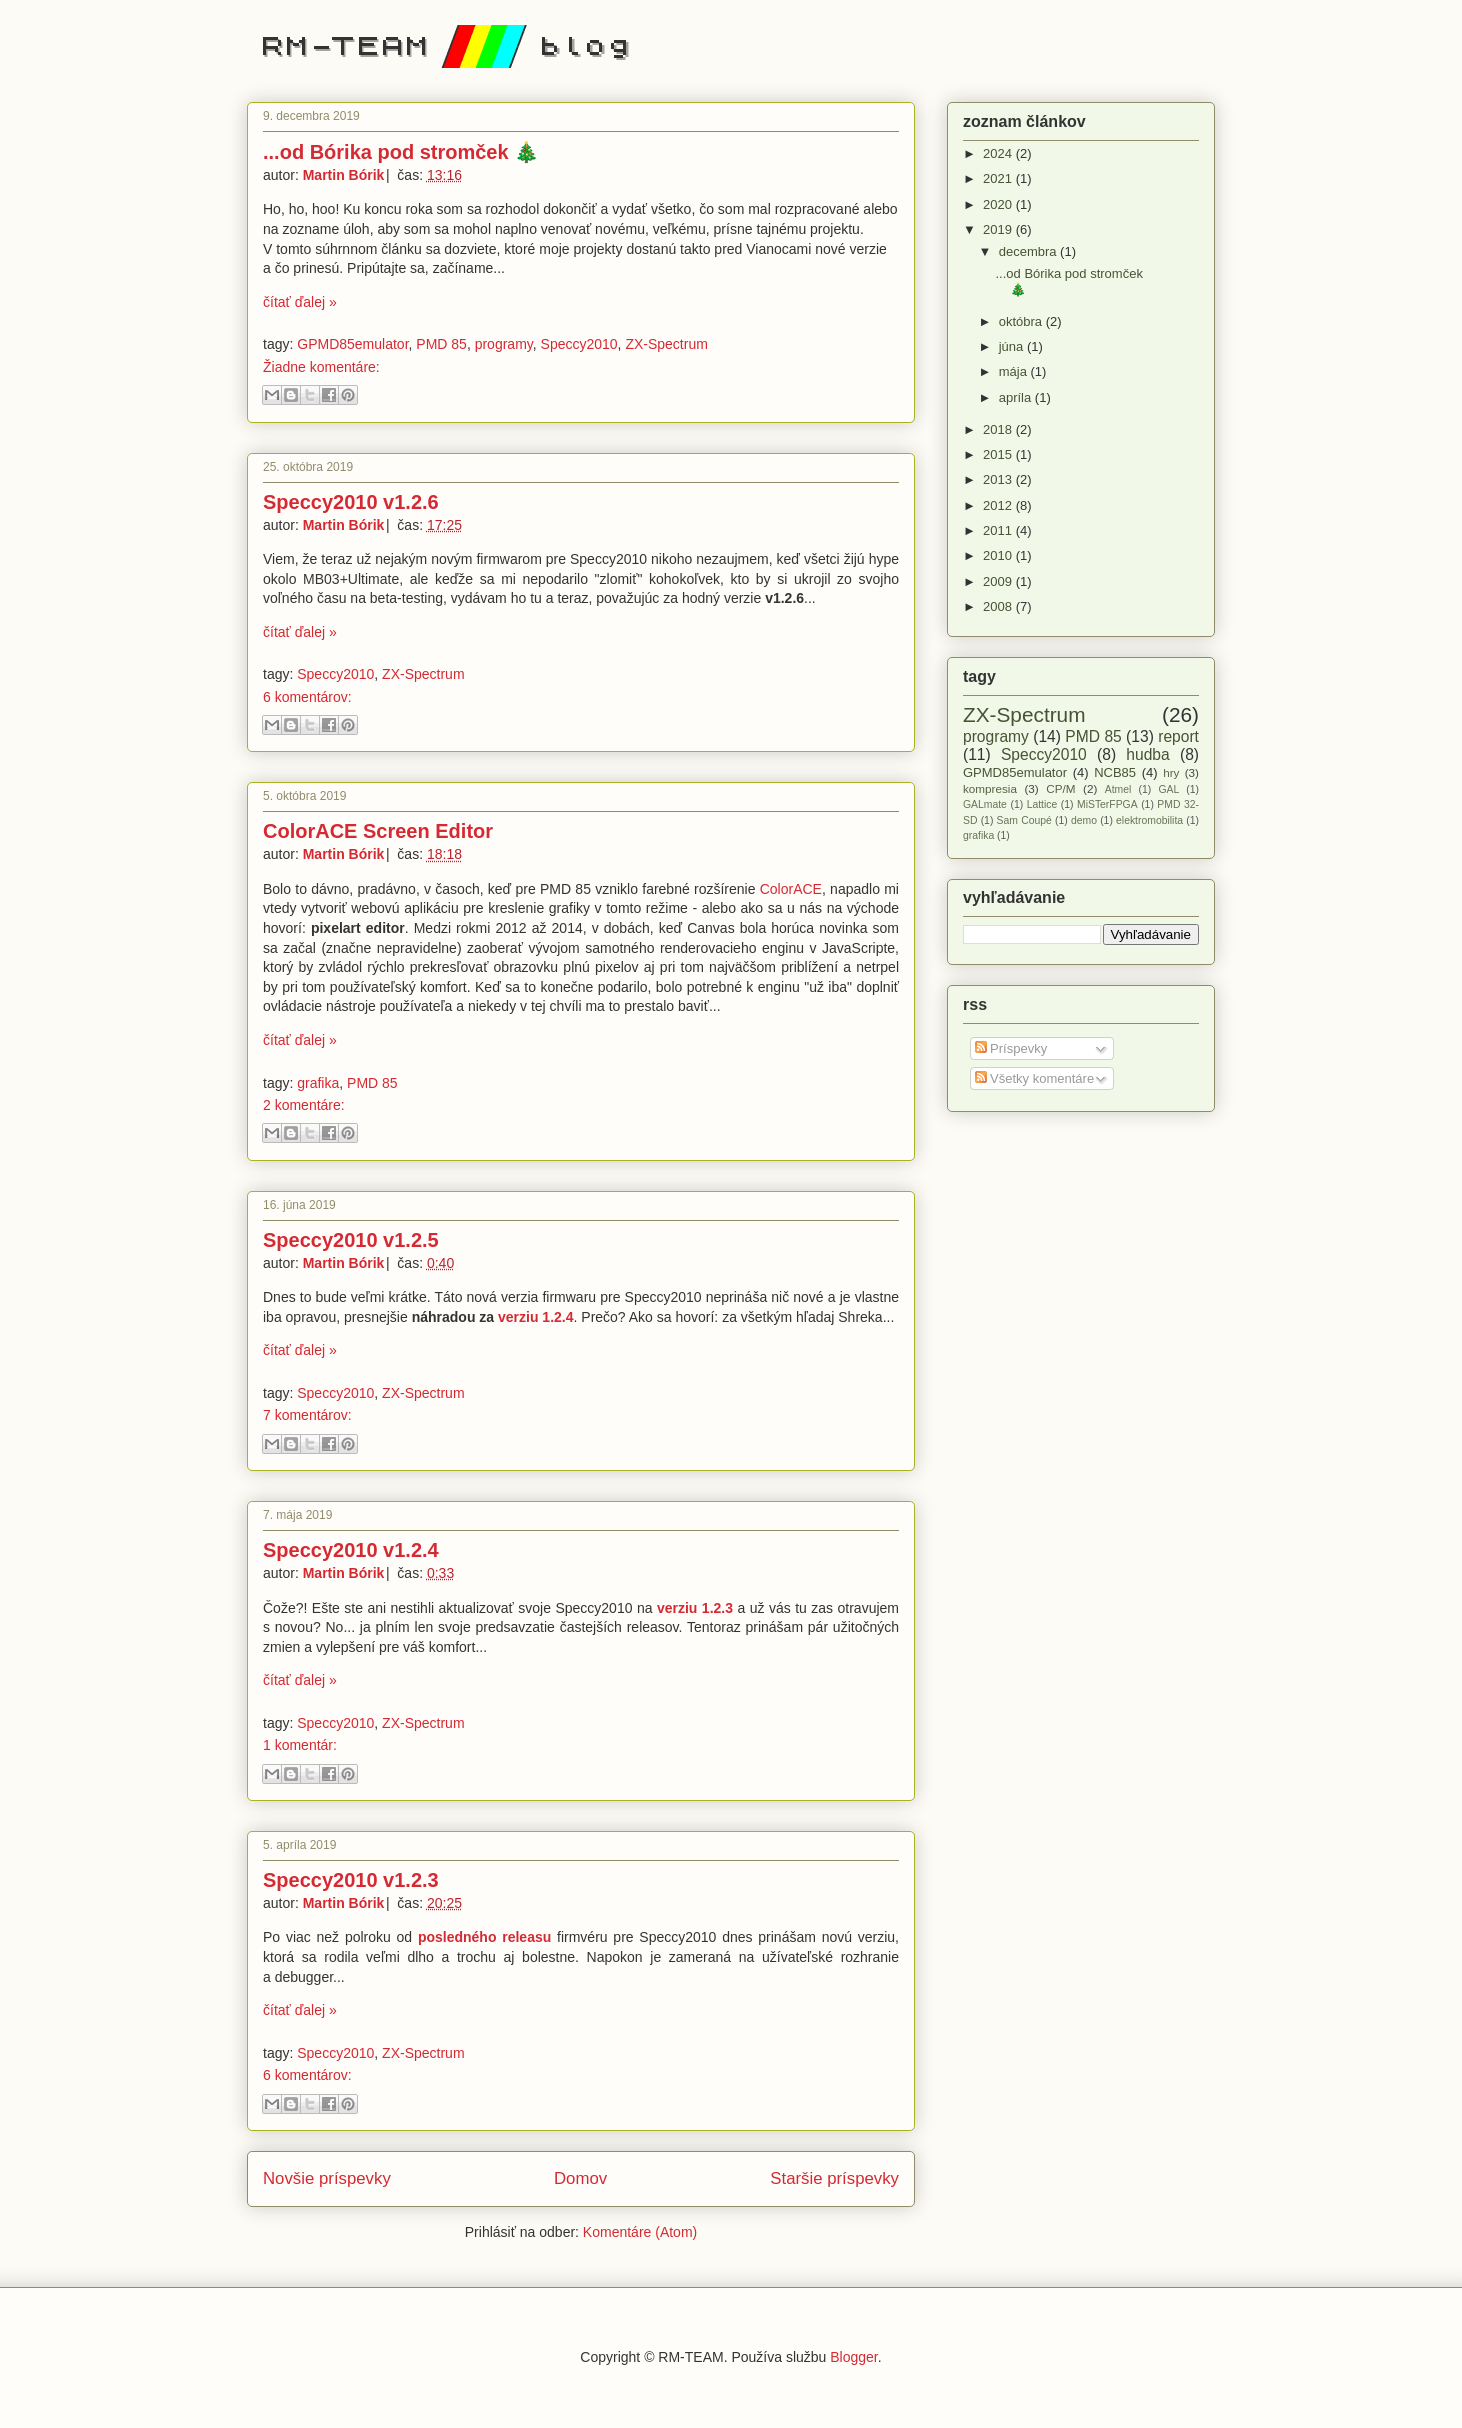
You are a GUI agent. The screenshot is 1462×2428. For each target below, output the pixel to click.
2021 (999, 178)
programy (504, 344)
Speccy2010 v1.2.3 (351, 1880)
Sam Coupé (1024, 820)
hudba (1147, 754)
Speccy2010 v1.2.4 (351, 1550)
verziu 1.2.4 (536, 1317)
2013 (999, 479)
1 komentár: (300, 1745)
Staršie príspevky (834, 2178)
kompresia (990, 788)
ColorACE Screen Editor (378, 831)
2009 (999, 581)
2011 (999, 530)
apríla (1017, 397)
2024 (999, 153)
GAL (1168, 789)
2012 (999, 505)
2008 (999, 606)
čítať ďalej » (300, 302)
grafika (318, 1083)
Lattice (1042, 804)
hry (1171, 772)
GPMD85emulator (352, 344)
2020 (999, 204)
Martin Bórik (346, 175)
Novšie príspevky (327, 2178)
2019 (999, 229)
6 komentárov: (307, 697)
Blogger (853, 2357)
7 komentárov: (307, 1415)
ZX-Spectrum (666, 344)
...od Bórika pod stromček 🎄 (401, 152)
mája (1015, 371)
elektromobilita (1149, 820)
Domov (580, 2178)
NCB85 (1115, 772)
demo (1084, 820)
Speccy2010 (579, 344)
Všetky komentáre (1035, 1078)
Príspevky (1011, 1048)
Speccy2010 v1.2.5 (351, 1240)
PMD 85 (441, 344)
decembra (1029, 251)
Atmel (1118, 789)
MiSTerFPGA (1107, 804)
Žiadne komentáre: (321, 367)
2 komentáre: (304, 1105)
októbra (1022, 321)
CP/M (1060, 788)
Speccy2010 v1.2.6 (351, 502)
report (1178, 736)
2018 (999, 429)
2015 (999, 454)
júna (1013, 346)
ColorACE (791, 889)
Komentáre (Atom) (640, 2232)
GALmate (985, 804)
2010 (999, 555)
